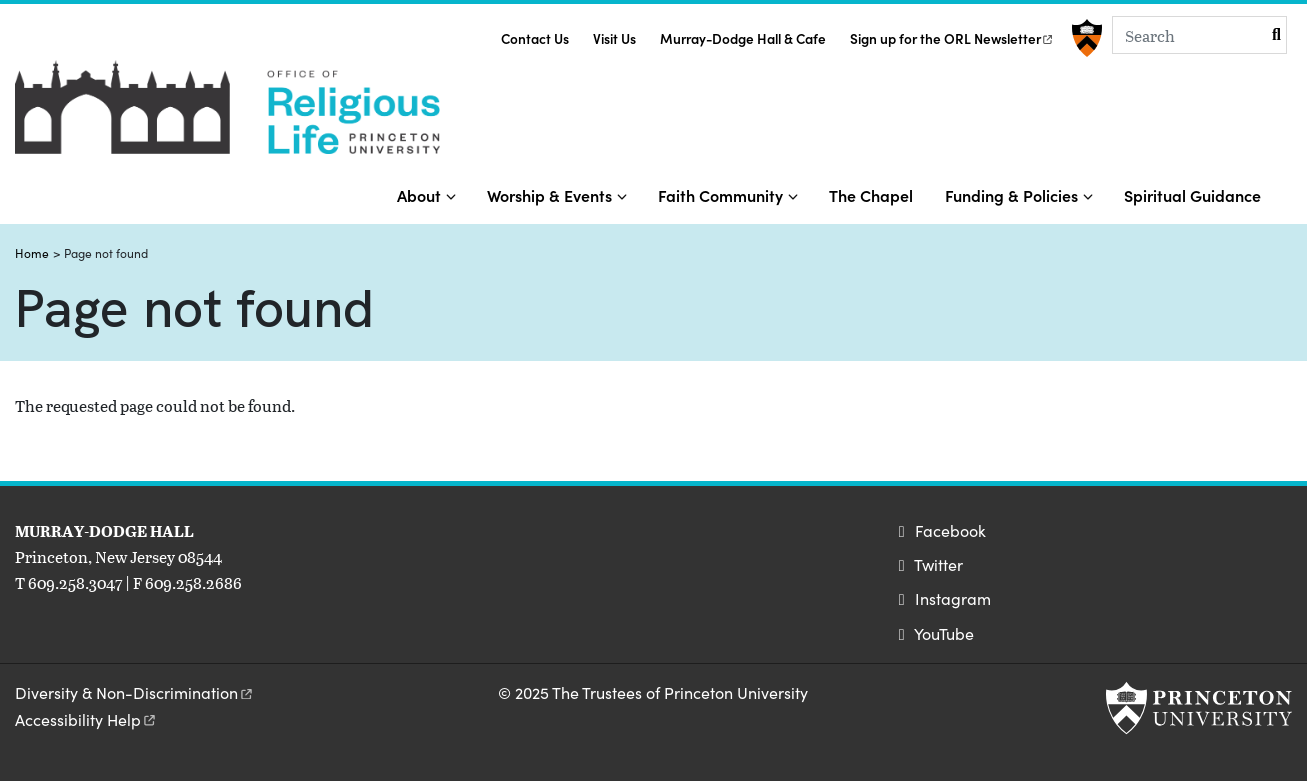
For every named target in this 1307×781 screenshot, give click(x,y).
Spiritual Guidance (1192, 195)
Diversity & (135, 692)
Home (32, 253)
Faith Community (720, 195)
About (419, 195)
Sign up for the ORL (952, 38)
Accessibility (86, 719)
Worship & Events (549, 195)
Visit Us (614, 38)
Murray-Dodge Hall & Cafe (743, 38)
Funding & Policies (1011, 195)
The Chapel (871, 195)
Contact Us (535, 38)
